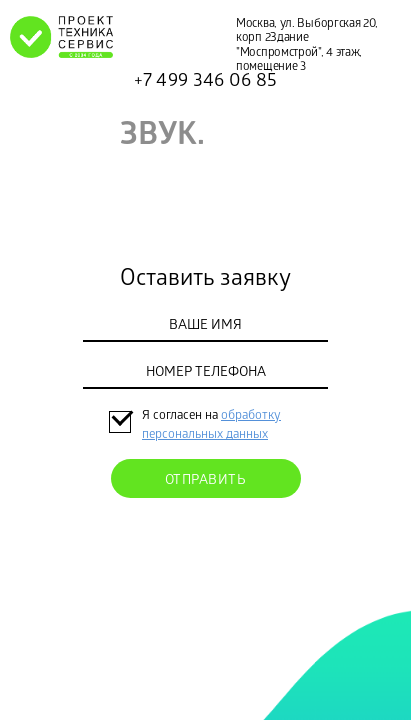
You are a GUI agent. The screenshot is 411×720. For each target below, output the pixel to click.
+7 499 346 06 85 (206, 82)
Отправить (206, 481)
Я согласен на (181, 416)
